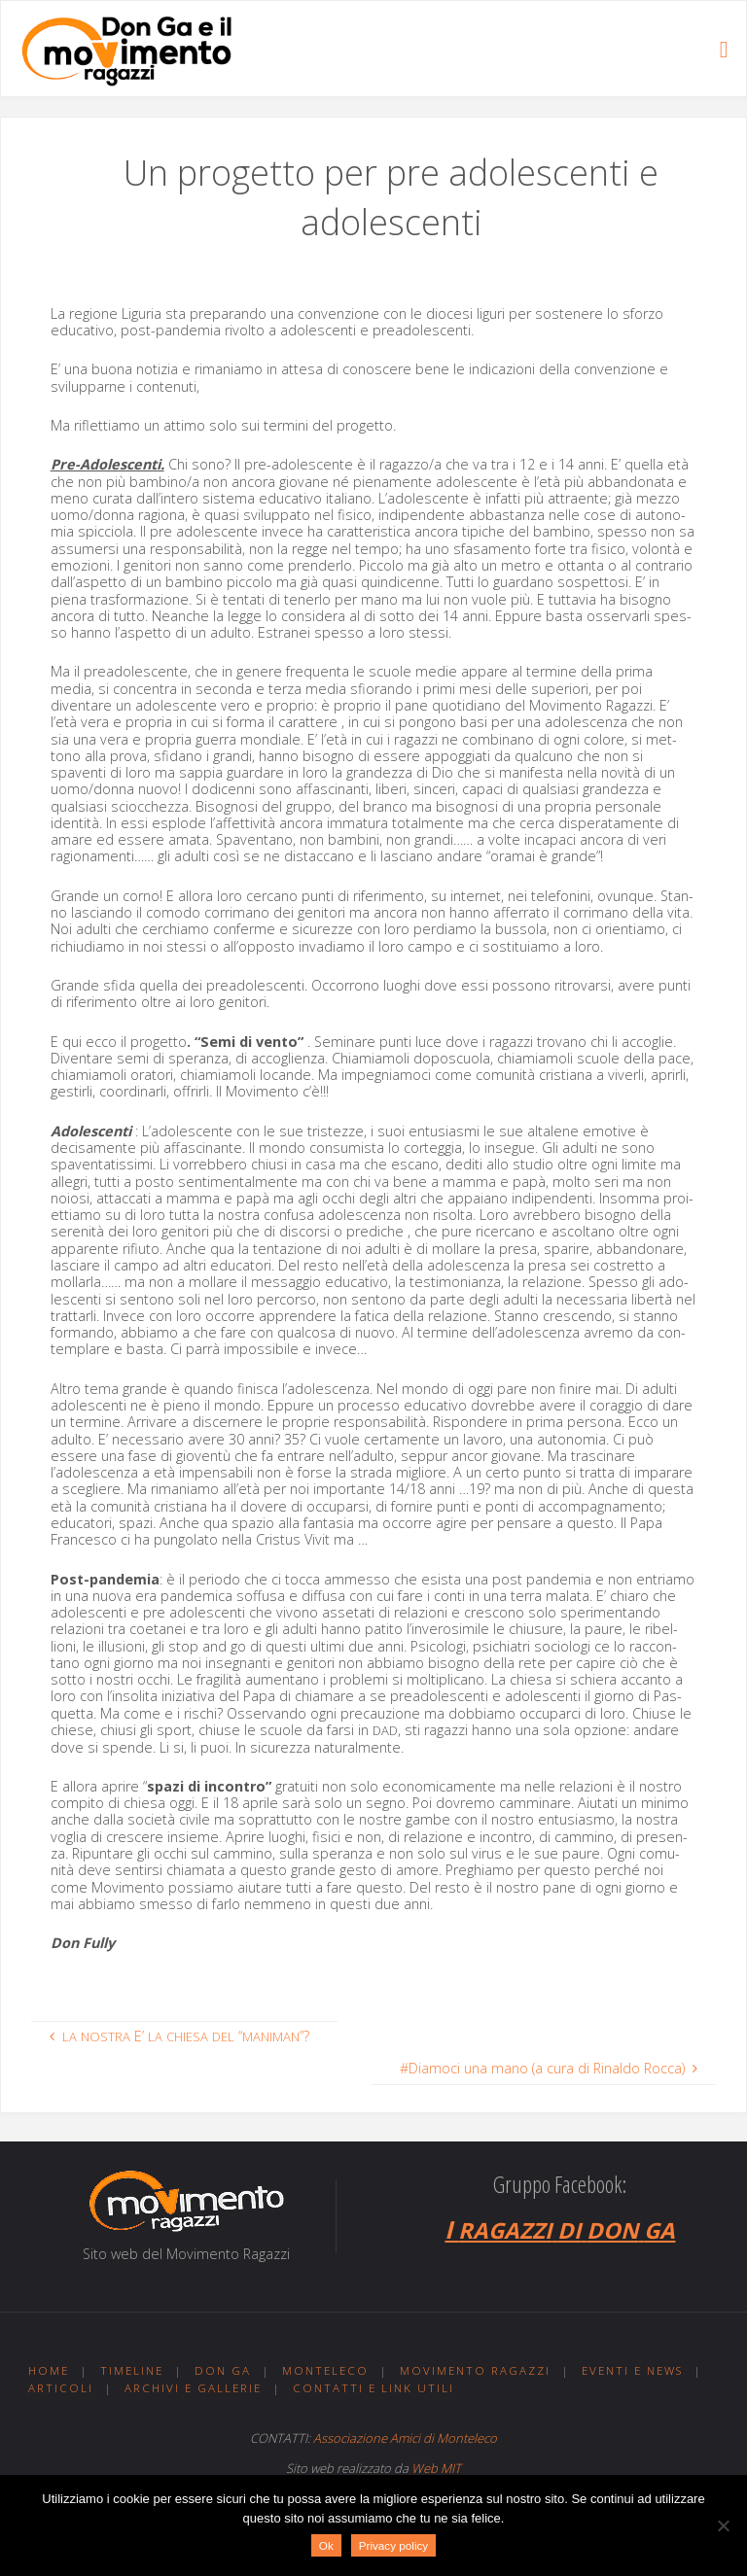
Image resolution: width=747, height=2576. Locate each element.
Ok (326, 2545)
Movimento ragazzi (475, 2370)
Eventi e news (632, 2370)
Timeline (131, 2370)
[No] (722, 2525)
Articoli (60, 2388)
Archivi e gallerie (193, 2388)
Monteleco (325, 2370)
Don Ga (223, 2370)
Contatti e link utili (373, 2388)
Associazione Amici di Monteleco (405, 2438)
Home (48, 2370)
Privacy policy (393, 2545)
